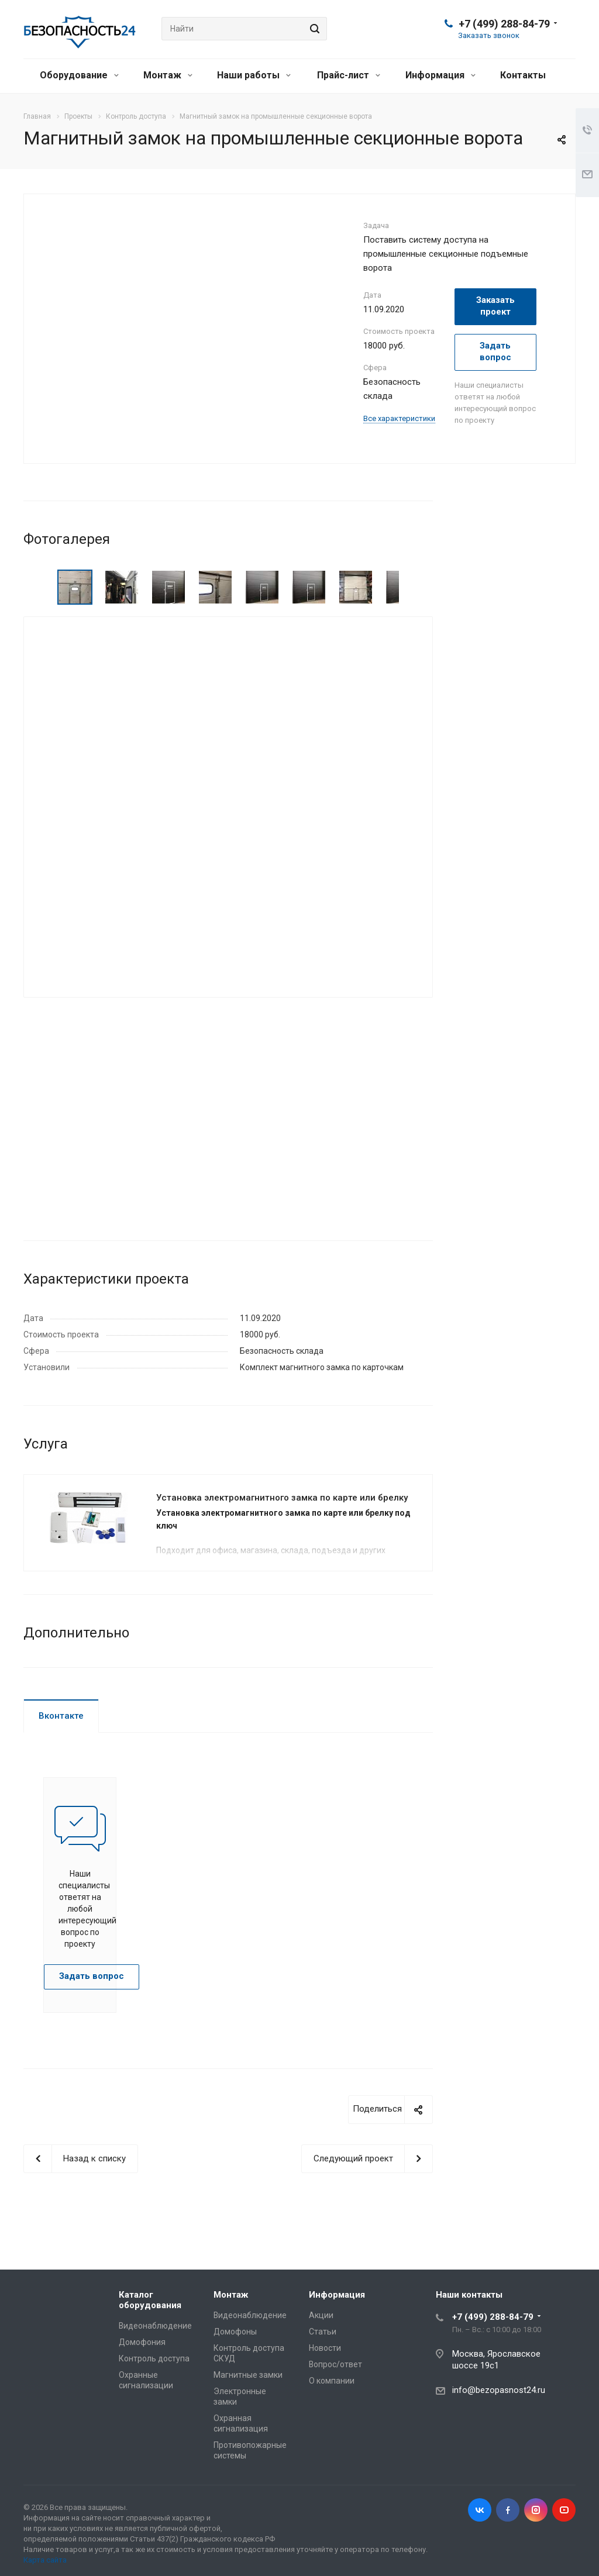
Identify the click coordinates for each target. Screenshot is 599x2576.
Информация (440, 75)
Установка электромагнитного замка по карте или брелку (282, 1497)
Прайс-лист (348, 75)
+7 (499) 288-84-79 (504, 24)
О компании (331, 2380)
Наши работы (254, 75)
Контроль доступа (154, 2358)
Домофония (142, 2342)
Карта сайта (45, 2560)
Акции (321, 2315)
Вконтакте (61, 1716)
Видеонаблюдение (155, 2325)
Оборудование (79, 75)
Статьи (322, 2331)
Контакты (523, 75)
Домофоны (235, 2331)
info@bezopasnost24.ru (498, 2390)
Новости (325, 2348)
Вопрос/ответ (335, 2364)
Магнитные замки (248, 2375)
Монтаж (167, 75)
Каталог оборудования (150, 2300)
